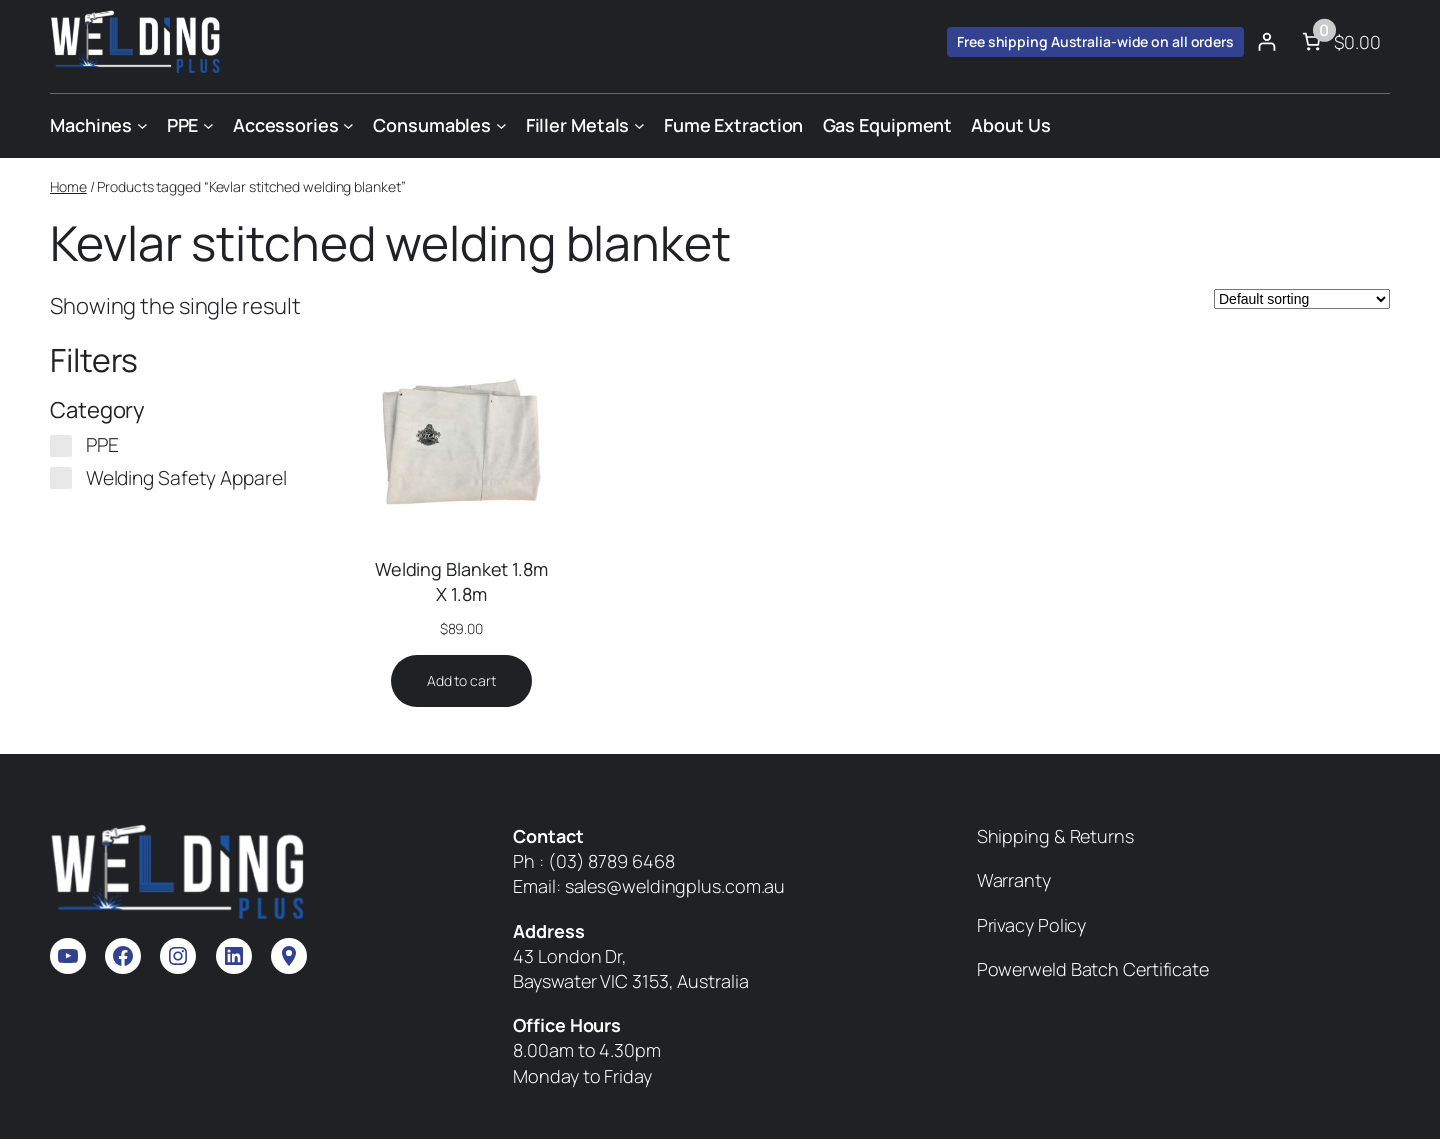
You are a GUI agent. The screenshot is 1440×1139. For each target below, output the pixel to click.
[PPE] (61, 446)
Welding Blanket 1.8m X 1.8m (461, 581)
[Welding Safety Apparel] (61, 478)
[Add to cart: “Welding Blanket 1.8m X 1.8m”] (461, 681)
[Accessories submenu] (348, 125)
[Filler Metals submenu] (639, 125)
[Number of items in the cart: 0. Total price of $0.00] (1339, 41)
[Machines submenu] (142, 125)
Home (68, 186)
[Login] (1266, 41)
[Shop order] (1302, 299)
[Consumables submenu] (501, 125)
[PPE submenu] (208, 125)
